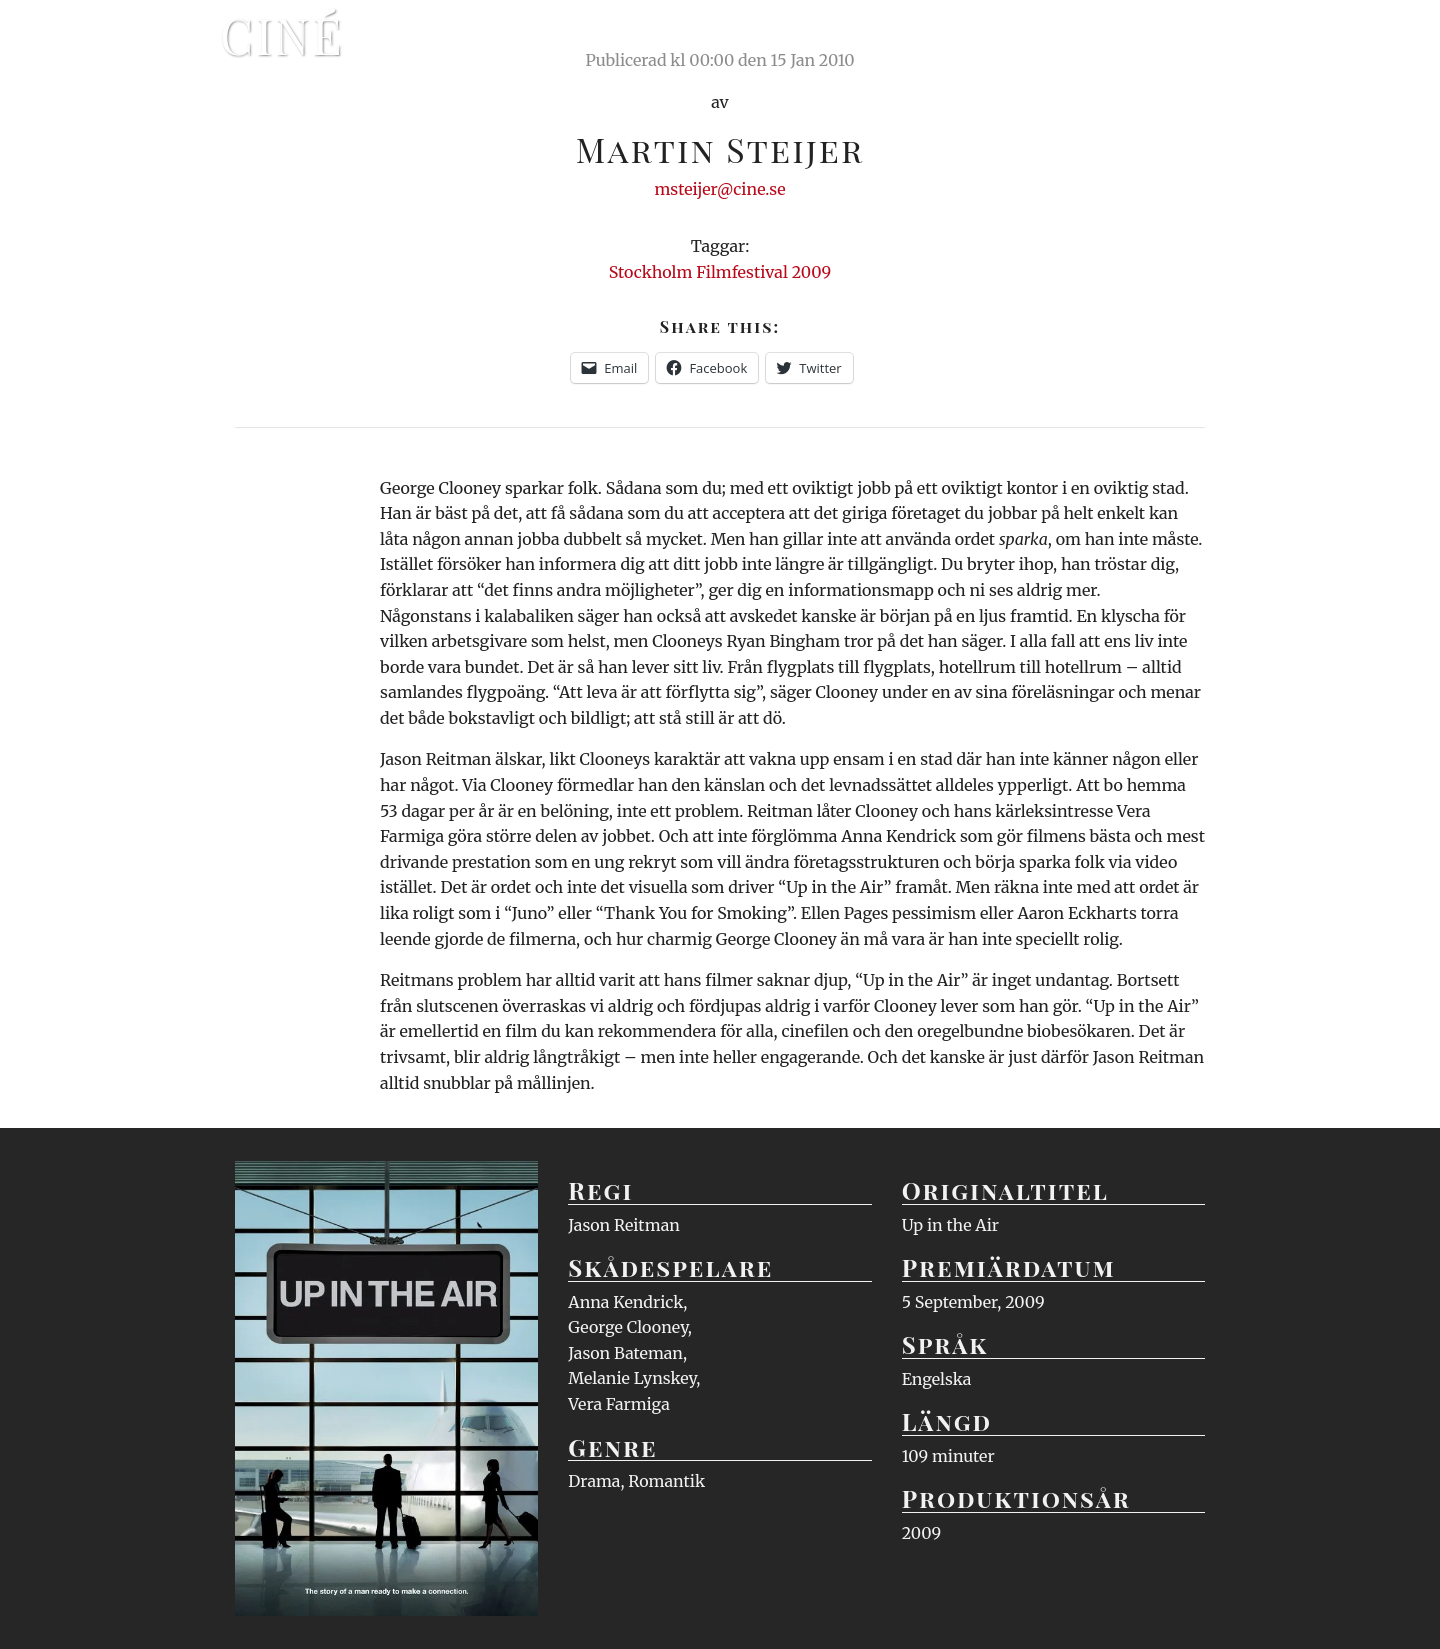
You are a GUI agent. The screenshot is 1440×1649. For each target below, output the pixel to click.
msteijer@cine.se (719, 189)
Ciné (282, 35)
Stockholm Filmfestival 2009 (720, 272)
